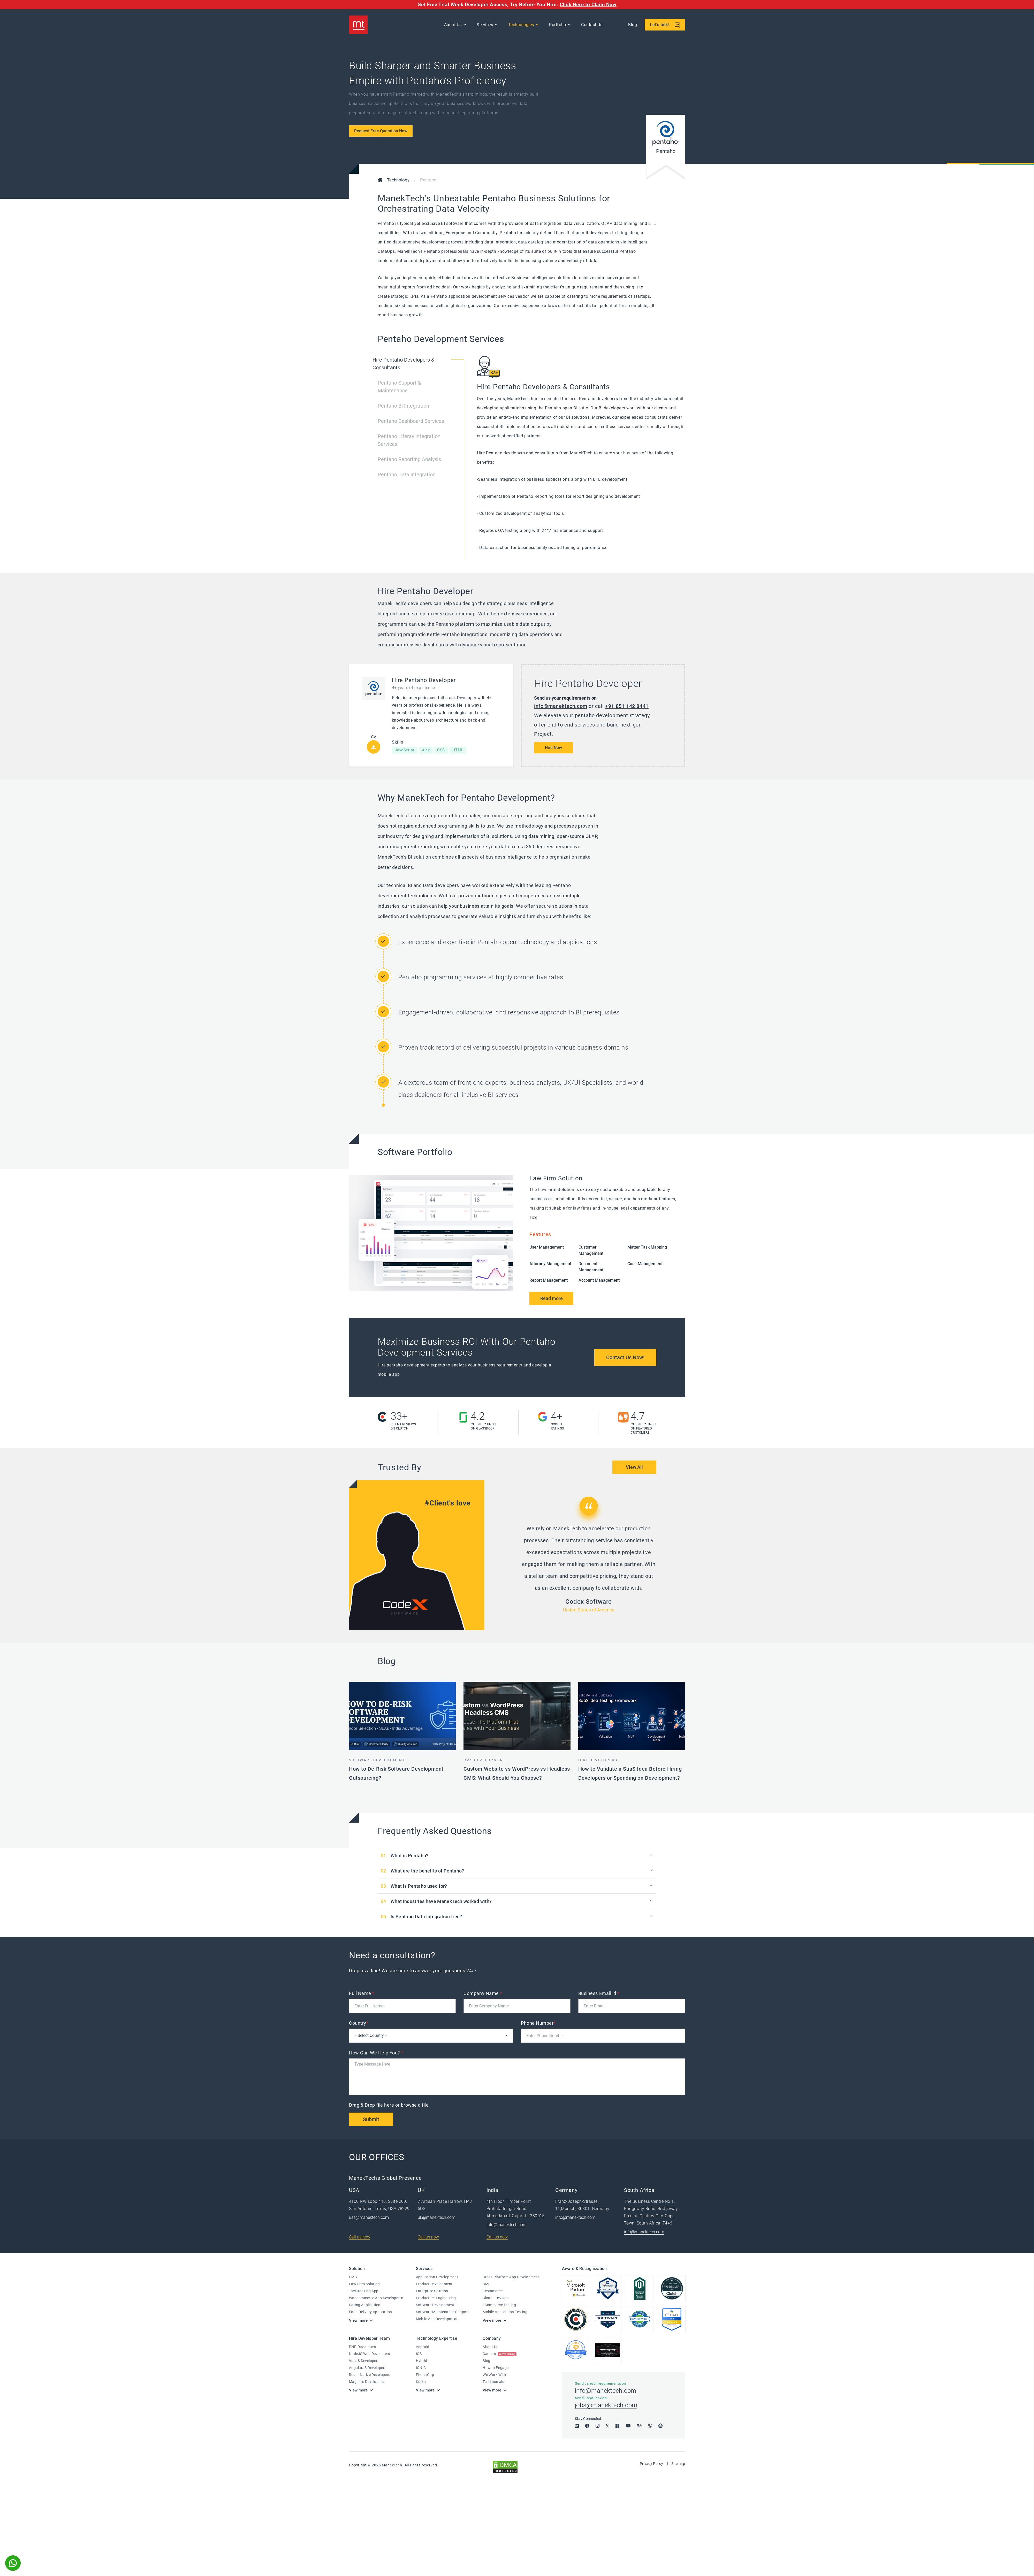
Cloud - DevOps (495, 2298)
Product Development (434, 2284)
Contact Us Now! (625, 1357)
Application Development (437, 2277)
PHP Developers (362, 2347)
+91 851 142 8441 (627, 706)
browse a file (415, 2105)
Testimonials (493, 2382)
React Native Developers (369, 2375)
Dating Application (365, 2305)
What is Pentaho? (410, 1855)
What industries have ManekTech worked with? (441, 1901)
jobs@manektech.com (606, 2405)
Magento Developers (366, 2382)
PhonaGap (425, 2375)
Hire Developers (598, 1760)
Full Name (362, 1993)
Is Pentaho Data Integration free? (426, 1916)
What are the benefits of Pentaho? (427, 1871)
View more (358, 2320)
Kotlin (421, 2382)
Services (485, 24)
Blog (632, 24)
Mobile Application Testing (505, 2312)
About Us (453, 24)
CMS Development (484, 1760)
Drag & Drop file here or (389, 2104)
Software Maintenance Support (442, 2312)
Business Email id (599, 1993)
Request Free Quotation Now (380, 130)
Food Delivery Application (370, 2312)
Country (358, 2023)
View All (634, 1467)
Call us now (359, 2237)
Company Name (482, 1993)
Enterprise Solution (432, 2291)
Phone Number (538, 2023)
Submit (371, 2119)
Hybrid (421, 2361)
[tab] (421, 367)
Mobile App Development (437, 2319)
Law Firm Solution (364, 2284)
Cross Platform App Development (511, 2277)
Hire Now (553, 747)
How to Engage (495, 2368)
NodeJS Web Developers (369, 2354)
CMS (486, 2284)
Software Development (377, 1760)
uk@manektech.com (436, 2217)
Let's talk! (665, 25)
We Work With (494, 2375)
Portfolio (557, 24)
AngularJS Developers (367, 2368)
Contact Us (591, 24)
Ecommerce (493, 2291)
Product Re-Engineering (436, 2298)
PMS (353, 2277)
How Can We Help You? (376, 2052)
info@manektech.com (560, 706)
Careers (499, 2354)
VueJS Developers (364, 2361)
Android (422, 2347)
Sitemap (678, 2464)
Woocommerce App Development (377, 2298)
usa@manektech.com (369, 2217)
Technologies (521, 24)
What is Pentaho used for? (419, 1886)
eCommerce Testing (499, 2305)
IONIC (421, 2368)
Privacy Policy (651, 2464)
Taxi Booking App (363, 2291)
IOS (419, 2354)
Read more (551, 1298)
